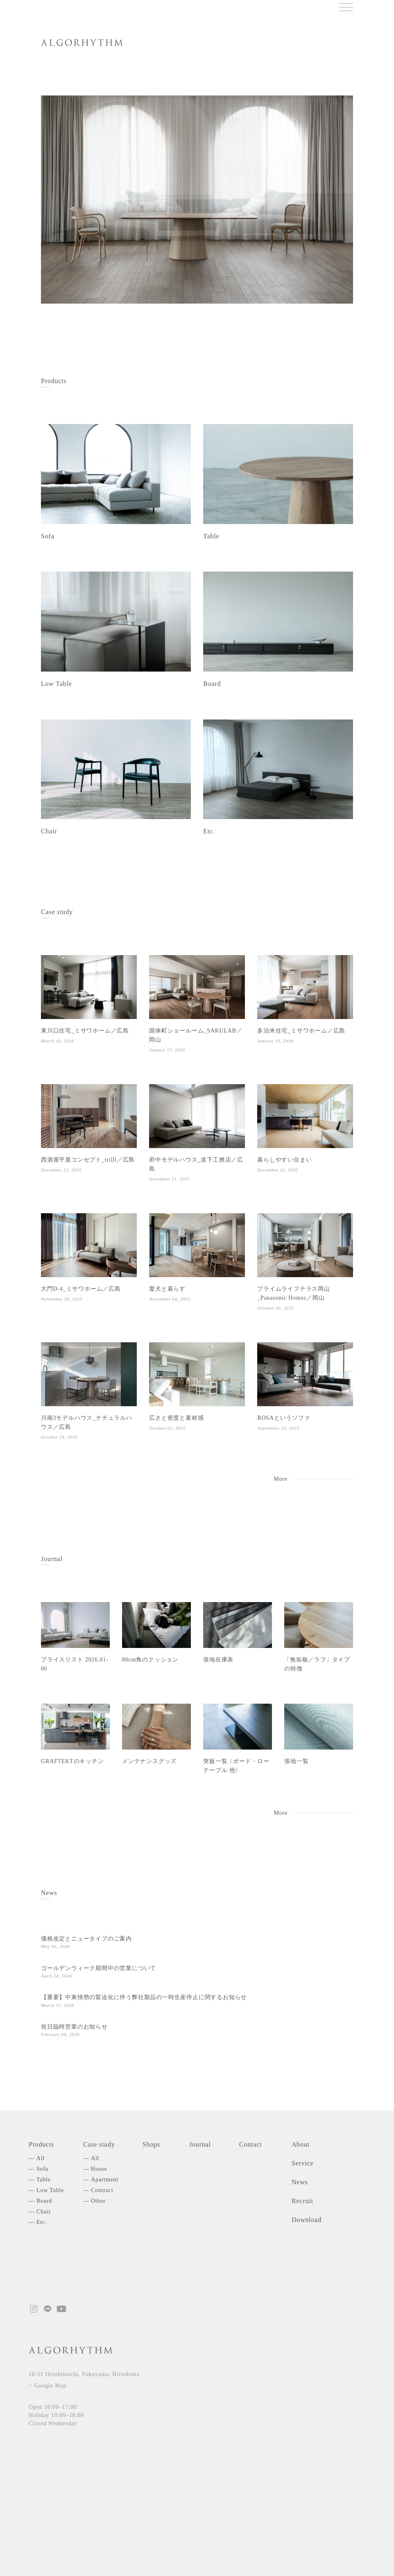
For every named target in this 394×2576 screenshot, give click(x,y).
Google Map (50, 2386)
